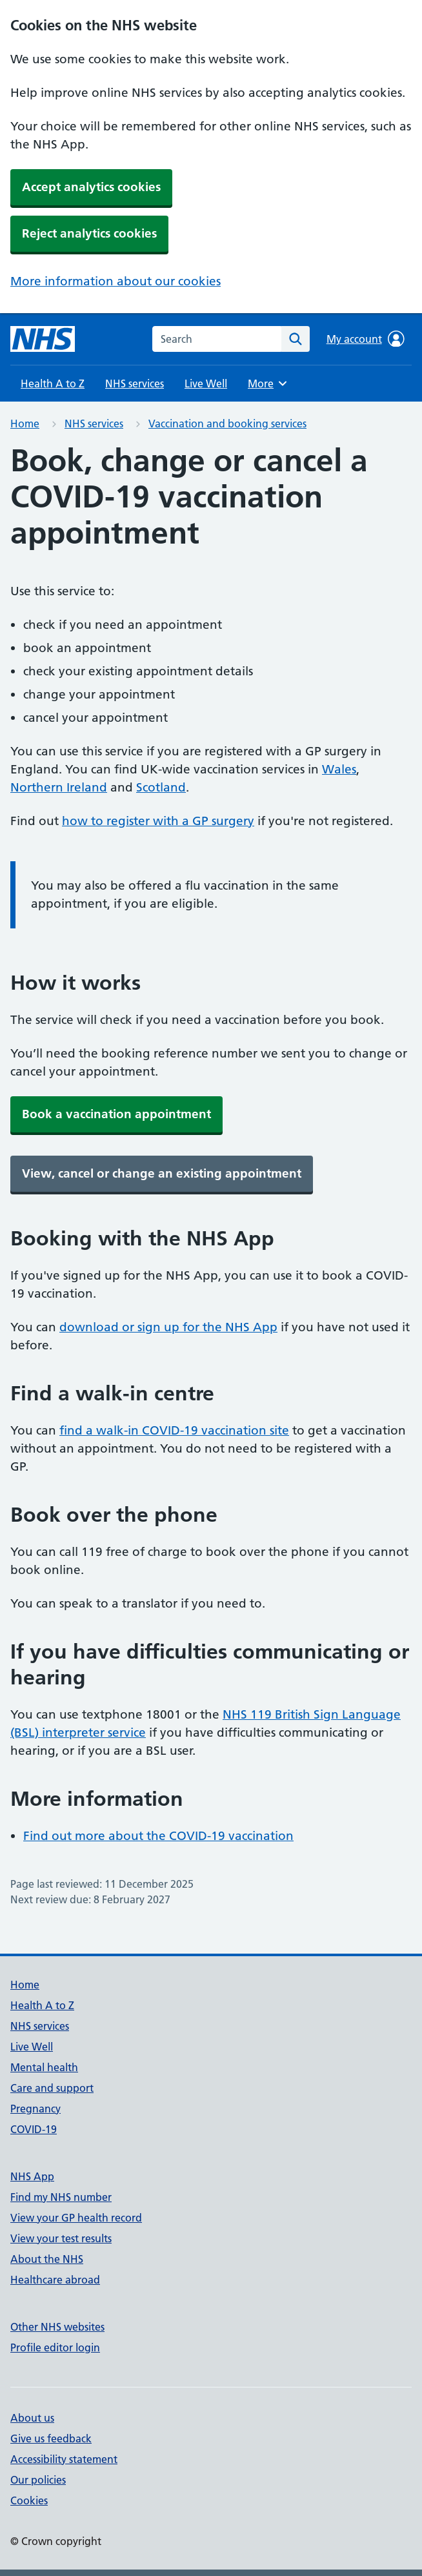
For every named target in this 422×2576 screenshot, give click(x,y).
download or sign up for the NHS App (168, 1327)
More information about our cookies (115, 281)
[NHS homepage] (42, 339)
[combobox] (216, 339)
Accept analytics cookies (91, 186)
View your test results (61, 2238)
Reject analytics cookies (89, 233)
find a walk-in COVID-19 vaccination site (174, 1430)
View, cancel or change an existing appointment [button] (161, 1173)
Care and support (52, 2087)
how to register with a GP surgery (158, 820)
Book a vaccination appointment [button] (116, 1114)
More (269, 383)
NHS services (134, 383)
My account (366, 339)
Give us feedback (51, 2438)
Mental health (44, 2067)
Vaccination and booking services (227, 423)
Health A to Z (53, 383)
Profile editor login (55, 2347)
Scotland (161, 787)
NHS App (32, 2176)
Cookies (29, 2500)
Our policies (38, 2479)
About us (32, 2417)
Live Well (206, 383)
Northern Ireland (58, 787)
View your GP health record (76, 2217)
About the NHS (46, 2259)
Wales (339, 769)
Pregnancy (35, 2108)
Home (24, 423)
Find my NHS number (61, 2197)
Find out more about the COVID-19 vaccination (158, 1835)
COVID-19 (33, 2129)
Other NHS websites (57, 2326)
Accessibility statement (63, 2459)
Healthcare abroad (55, 2279)
